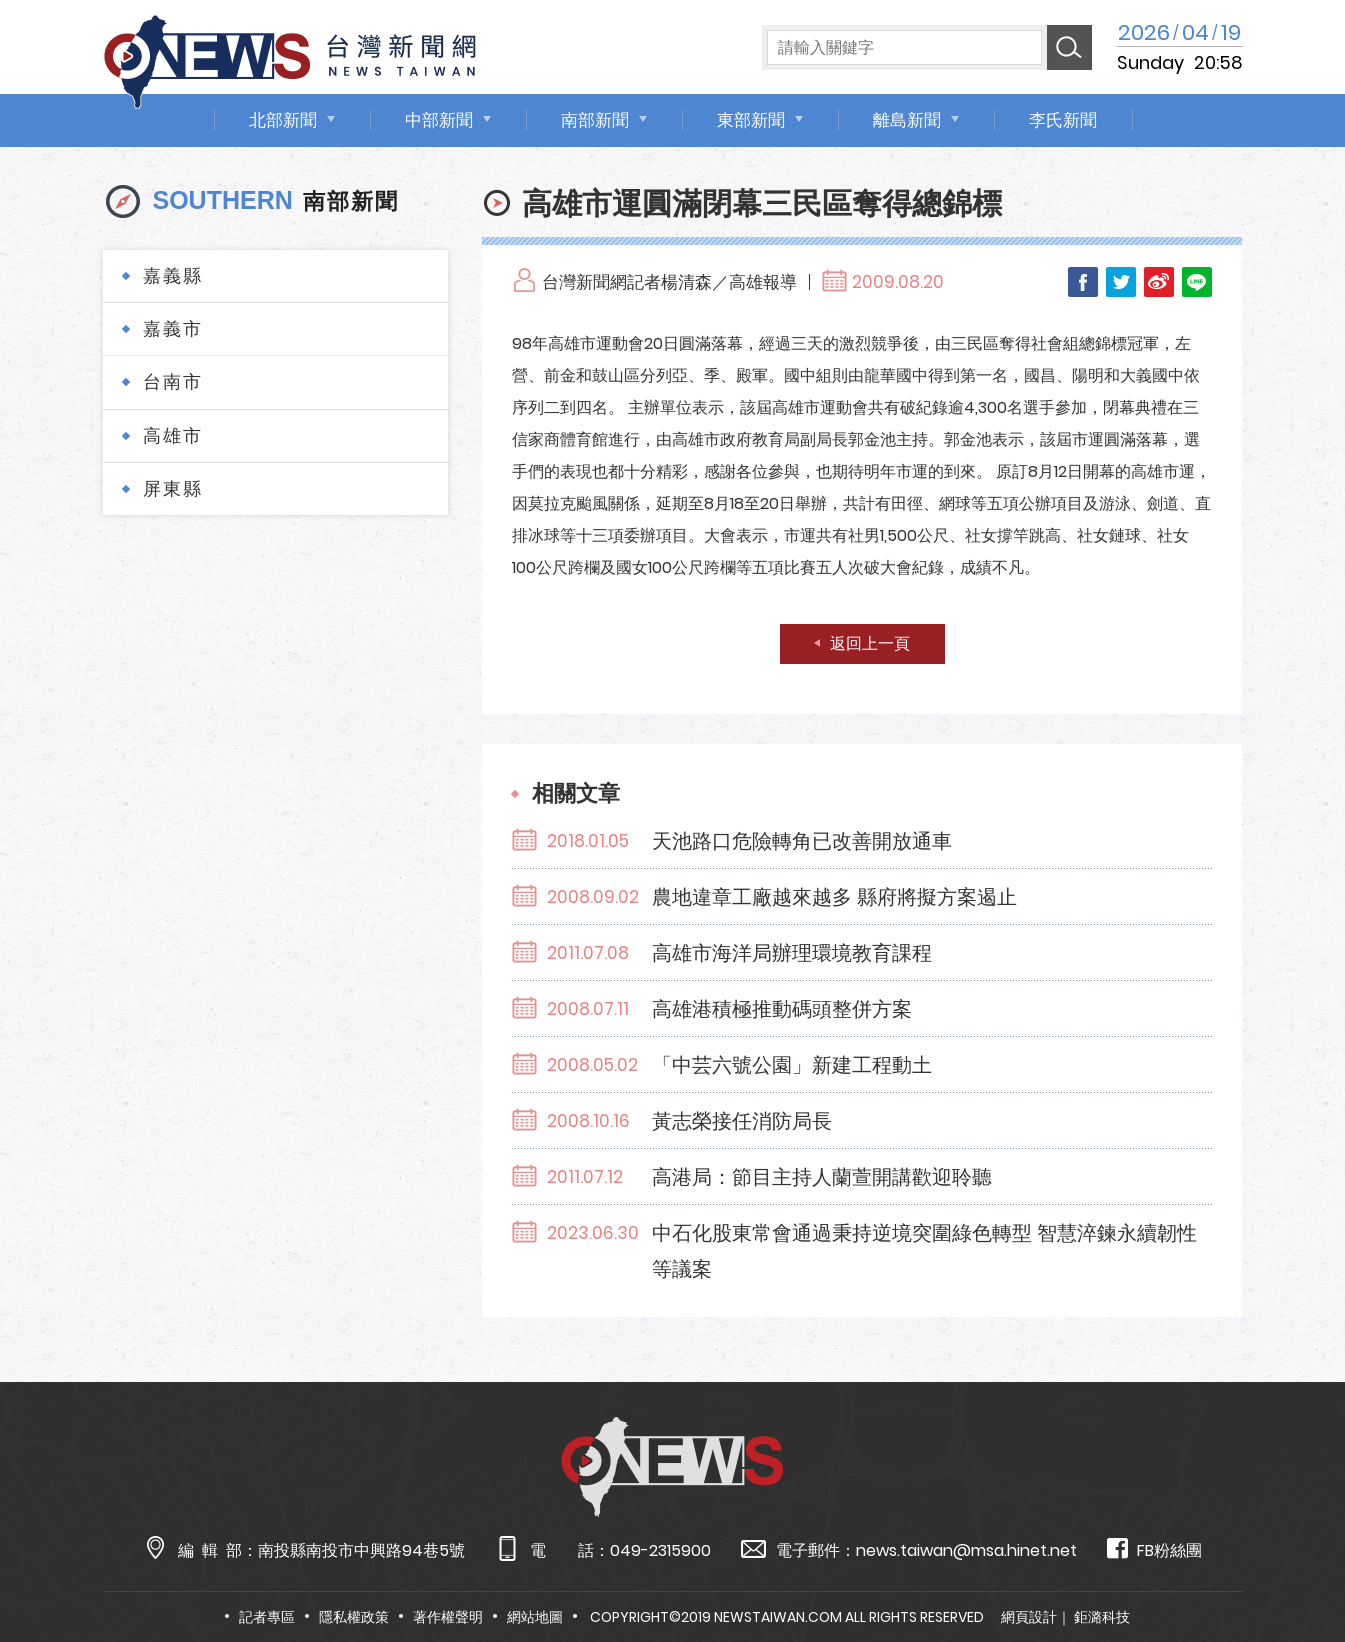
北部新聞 (283, 120)
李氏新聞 (1063, 120)
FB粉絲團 (1154, 1549)
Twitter (1121, 282)
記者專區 (267, 1617)
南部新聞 (595, 120)
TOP (1294, 1568)
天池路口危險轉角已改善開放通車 (802, 841)
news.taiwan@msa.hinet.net (966, 1550)
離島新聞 (907, 120)
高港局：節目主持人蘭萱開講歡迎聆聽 (822, 1177)
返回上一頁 (870, 643)
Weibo (1159, 282)
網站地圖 (535, 1617)
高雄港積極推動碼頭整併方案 (782, 1009)
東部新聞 (751, 120)
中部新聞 (439, 120)
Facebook (1083, 282)
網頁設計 (1029, 1617)
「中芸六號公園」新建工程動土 (792, 1065)
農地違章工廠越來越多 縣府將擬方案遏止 (834, 897)
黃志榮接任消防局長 (742, 1121)
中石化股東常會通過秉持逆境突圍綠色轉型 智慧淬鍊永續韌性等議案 (924, 1251)
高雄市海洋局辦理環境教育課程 (792, 953)
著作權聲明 (448, 1617)
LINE (1197, 282)
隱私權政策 (354, 1617)
